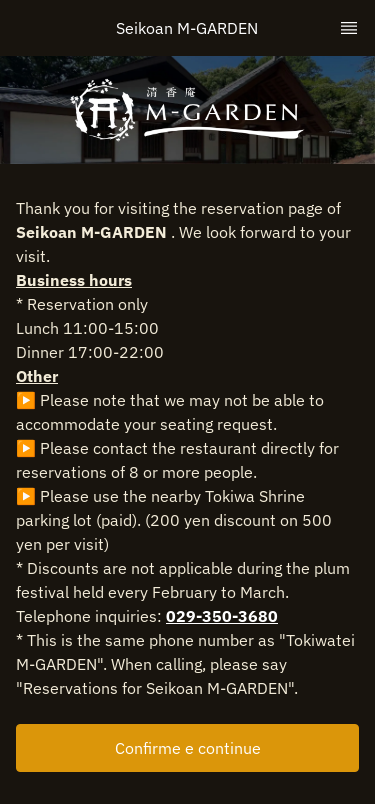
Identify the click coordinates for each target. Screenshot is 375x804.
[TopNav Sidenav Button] (349, 28)
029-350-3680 (222, 616)
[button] (187, 748)
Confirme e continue (188, 748)
